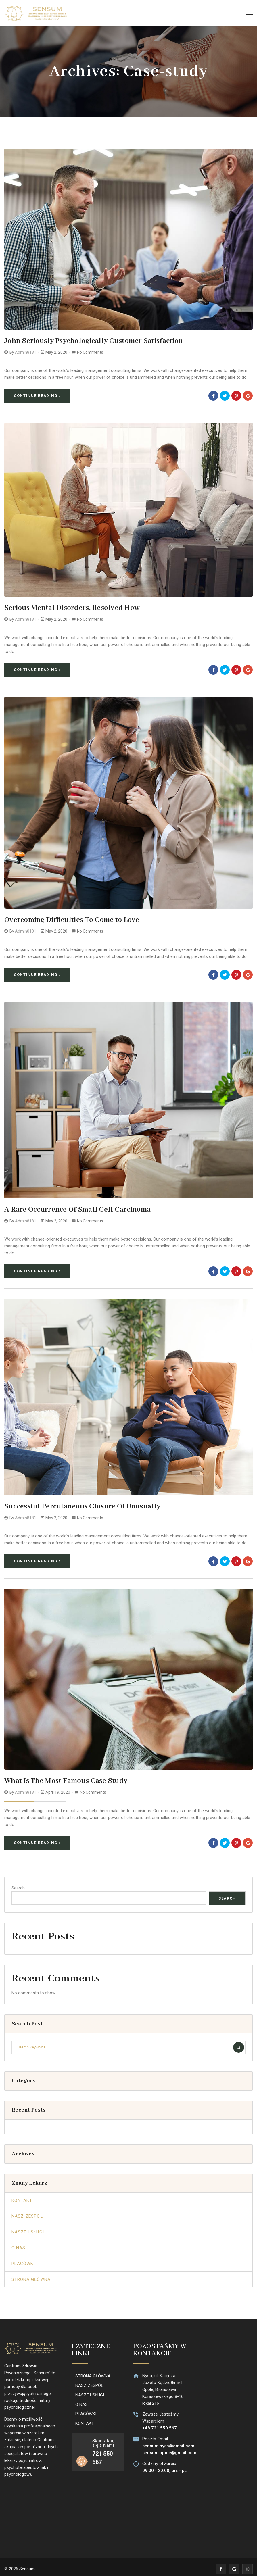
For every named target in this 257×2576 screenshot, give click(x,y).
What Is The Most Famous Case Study (62, 1777)
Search (18, 1883)
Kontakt (21, 2196)
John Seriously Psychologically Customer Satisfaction (88, 341)
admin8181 (25, 351)
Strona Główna (31, 2275)
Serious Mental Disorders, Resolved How (68, 607)
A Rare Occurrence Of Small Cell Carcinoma (72, 1207)
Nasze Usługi (27, 2227)
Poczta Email (154, 2434)
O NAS (81, 2400)
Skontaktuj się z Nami (103, 2439)
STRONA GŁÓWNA (92, 2371)
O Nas (18, 2243)
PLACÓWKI (85, 2409)
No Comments (90, 351)
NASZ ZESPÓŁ (89, 2381)
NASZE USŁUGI (89, 2390)
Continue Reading (37, 395)
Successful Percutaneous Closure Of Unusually (77, 1503)
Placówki (23, 2259)
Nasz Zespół (27, 2211)
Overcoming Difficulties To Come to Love (68, 918)
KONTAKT (84, 2419)
